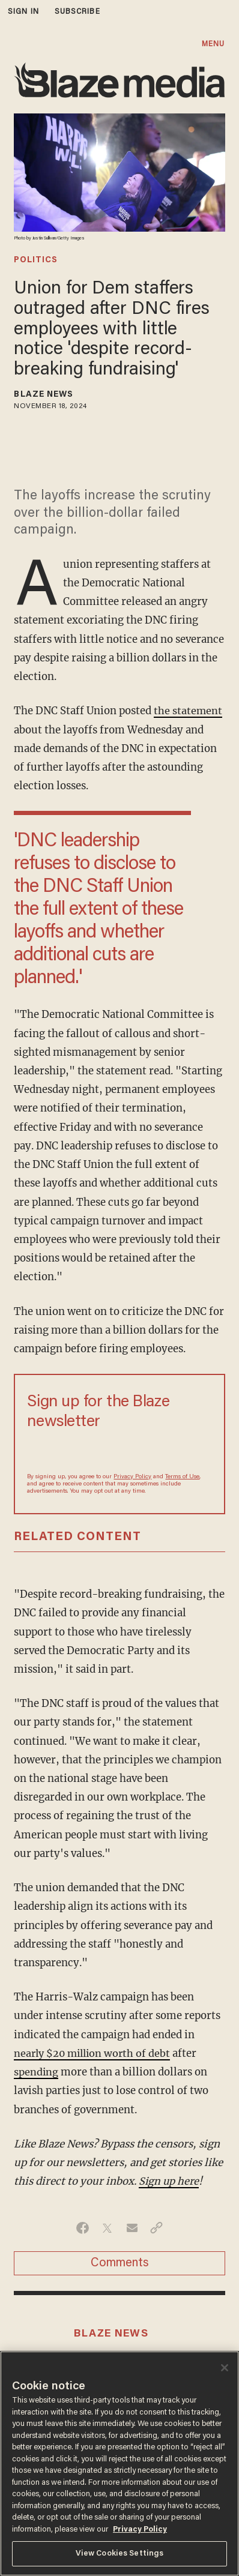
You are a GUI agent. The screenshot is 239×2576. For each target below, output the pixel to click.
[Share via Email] (132, 2228)
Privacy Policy (132, 1477)
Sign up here (170, 2181)
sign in (23, 12)
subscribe (77, 12)
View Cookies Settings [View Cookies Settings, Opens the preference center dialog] (120, 2553)
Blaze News (43, 395)
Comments (120, 2263)
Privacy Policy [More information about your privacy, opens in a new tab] (140, 2529)
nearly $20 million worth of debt (95, 2053)
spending (36, 2072)
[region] (119, 2463)
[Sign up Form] (119, 1450)
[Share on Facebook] (82, 2228)
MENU (213, 44)
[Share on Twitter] (107, 2228)
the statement (188, 711)
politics (36, 260)
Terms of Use (182, 1477)
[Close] (224, 2368)
